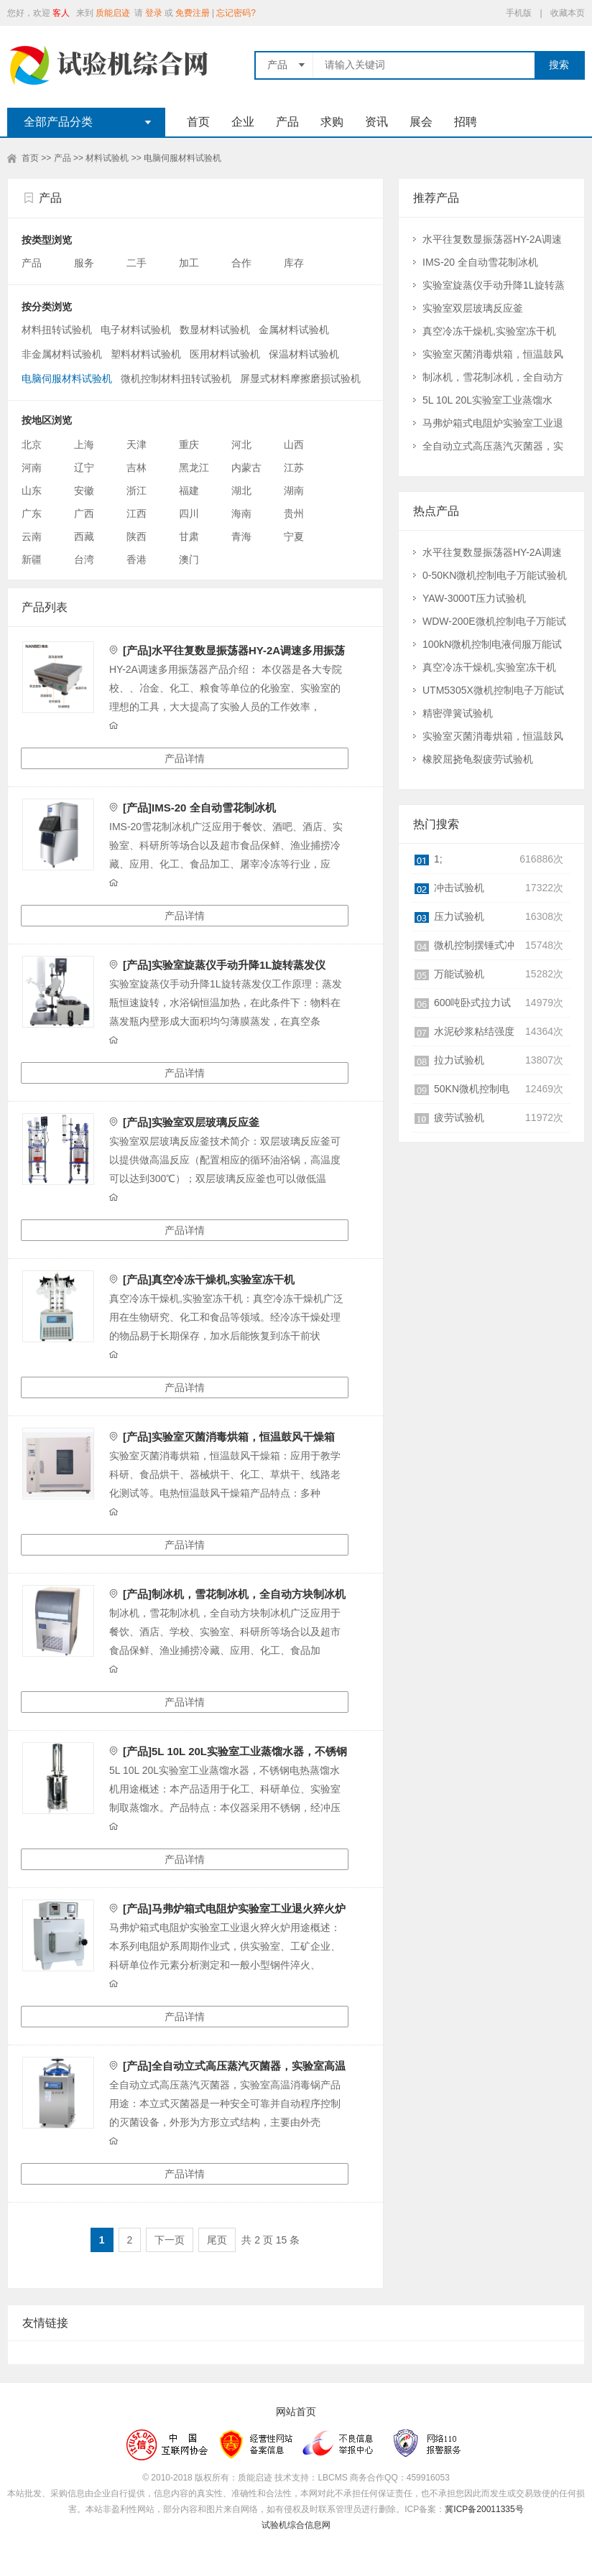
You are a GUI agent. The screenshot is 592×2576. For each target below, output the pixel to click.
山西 (294, 444)
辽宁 (84, 467)
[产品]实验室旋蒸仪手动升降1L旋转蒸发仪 (224, 965)
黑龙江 (194, 467)
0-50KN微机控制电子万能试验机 (494, 575)
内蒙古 (246, 467)
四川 (189, 513)
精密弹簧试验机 (457, 713)
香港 (136, 559)
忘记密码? (236, 13)
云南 (32, 536)
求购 (331, 122)
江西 (136, 513)
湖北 (241, 490)
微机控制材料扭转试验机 (176, 378)
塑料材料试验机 (146, 354)
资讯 (376, 122)
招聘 (465, 122)
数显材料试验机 (215, 329)
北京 (32, 444)
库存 (295, 263)
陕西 (136, 536)
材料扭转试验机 (57, 329)
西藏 (84, 536)
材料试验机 (107, 158)
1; (438, 859)
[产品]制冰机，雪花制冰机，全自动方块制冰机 (234, 1594)
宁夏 (294, 536)
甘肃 (189, 536)
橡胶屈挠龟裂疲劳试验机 (477, 759)
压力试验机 (459, 916)
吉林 (136, 467)
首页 (198, 122)
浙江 (136, 490)
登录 (153, 13)
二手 (137, 263)
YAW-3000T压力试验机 (474, 598)
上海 (84, 444)
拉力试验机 (459, 1060)
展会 (421, 122)
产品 (287, 122)
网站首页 (296, 2412)
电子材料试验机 (136, 329)
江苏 (294, 467)
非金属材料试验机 (62, 354)
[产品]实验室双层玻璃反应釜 (191, 1122)
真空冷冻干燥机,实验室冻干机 (489, 331)
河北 (241, 444)
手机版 (519, 13)
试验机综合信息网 (296, 2525)
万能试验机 (459, 974)
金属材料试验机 (294, 329)
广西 (84, 513)
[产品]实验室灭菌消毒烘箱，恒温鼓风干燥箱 (229, 1437)
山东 (32, 490)
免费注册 (192, 13)
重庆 (189, 444)
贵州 (294, 513)
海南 (241, 513)
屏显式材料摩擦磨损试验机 (300, 378)
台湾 (84, 559)
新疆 (32, 559)
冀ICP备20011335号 (484, 2509)
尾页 (217, 2240)
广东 (32, 513)
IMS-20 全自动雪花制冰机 (480, 262)
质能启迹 (113, 13)
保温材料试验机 (304, 354)
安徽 (84, 490)
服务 (85, 263)
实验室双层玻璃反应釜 (472, 308)
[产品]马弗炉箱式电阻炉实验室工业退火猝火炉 (234, 1908)
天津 (136, 444)
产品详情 (185, 758)
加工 (190, 263)
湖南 (294, 490)
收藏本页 (567, 13)
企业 (242, 122)
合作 (242, 263)
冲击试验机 (459, 887)
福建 (189, 490)
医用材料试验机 (225, 354)
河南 (32, 467)
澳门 (189, 559)
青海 (241, 536)
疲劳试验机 (459, 1117)
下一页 (169, 2240)
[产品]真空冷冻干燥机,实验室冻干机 (209, 1279)
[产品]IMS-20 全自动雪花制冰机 (199, 807)
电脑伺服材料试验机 (182, 158)
